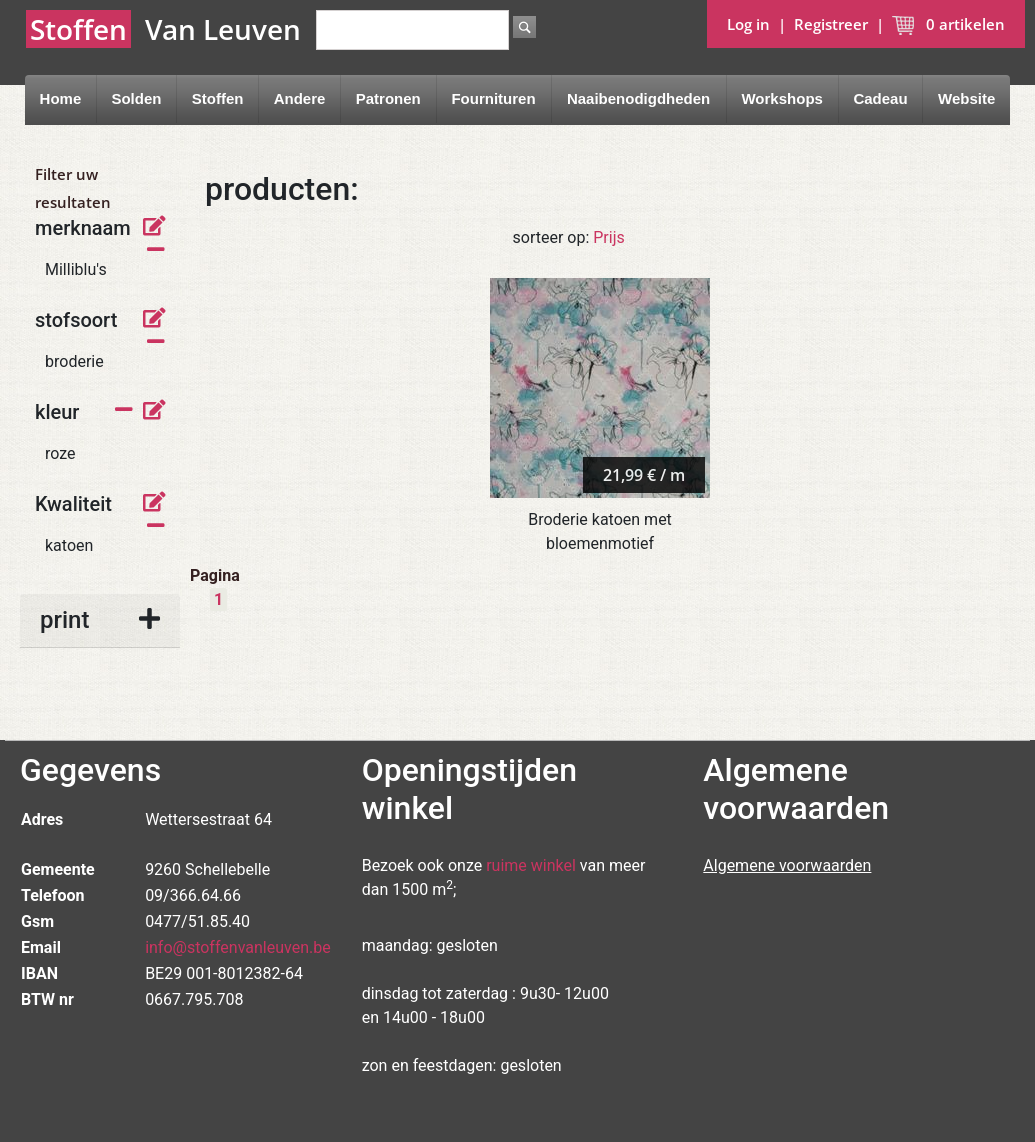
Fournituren (493, 98)
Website (966, 98)
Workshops (781, 98)
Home (61, 98)
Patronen (388, 98)
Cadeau (880, 98)
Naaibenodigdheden (638, 98)
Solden (136, 98)
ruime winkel (531, 865)
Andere (300, 98)
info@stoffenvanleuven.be (238, 947)
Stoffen (218, 98)
